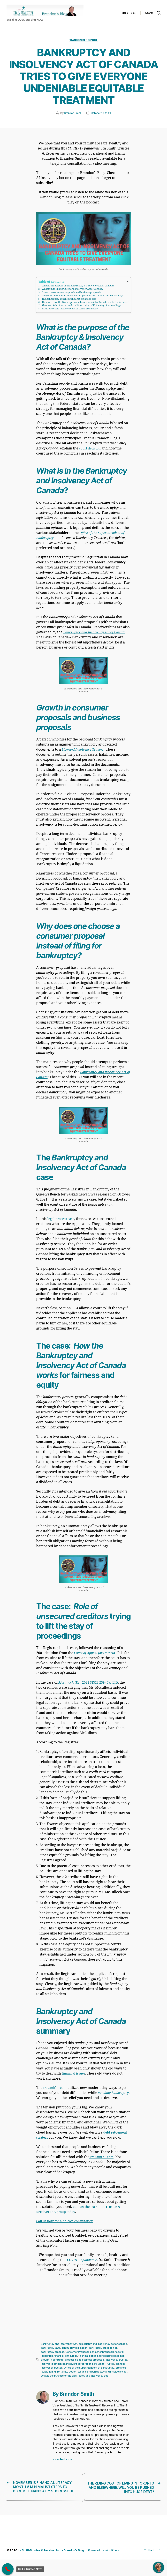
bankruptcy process (53, 2363)
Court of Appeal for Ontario (96, 1659)
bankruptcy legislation (75, 2359)
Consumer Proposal (78, 2363)
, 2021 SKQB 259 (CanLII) (90, 1689)
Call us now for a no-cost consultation (66, 2232)
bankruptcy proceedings (104, 2359)
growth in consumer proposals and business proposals (73, 2371)
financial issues (74, 2080)
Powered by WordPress (106, 2567)
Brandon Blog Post (83, 40)
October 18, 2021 (101, 113)
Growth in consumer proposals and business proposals (71, 293)
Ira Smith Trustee (105, 2374)
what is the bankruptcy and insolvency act (104, 2382)
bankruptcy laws (50, 2359)
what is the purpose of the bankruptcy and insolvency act (75, 2386)
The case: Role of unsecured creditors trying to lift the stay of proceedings (81, 306)
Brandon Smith (72, 113)
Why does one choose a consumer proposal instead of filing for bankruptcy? (82, 296)
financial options (88, 2367)
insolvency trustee (118, 2371)
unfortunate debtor (65, 2382)
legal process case (61, 1225)
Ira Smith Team (55, 2094)
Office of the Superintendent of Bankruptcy (90, 2378)
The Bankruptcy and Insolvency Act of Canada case (69, 300)
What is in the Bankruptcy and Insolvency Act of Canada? (72, 289)
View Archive (62, 2470)
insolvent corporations (80, 2374)
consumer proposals (103, 2363)
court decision (90, 450)
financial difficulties (65, 2367)
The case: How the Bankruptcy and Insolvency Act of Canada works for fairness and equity (85, 303)
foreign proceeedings (113, 2367)
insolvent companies (53, 2374)
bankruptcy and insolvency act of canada (103, 2355)
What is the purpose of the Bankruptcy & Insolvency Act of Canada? (78, 286)
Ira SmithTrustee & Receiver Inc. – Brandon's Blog (52, 2567)
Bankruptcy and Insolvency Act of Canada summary (70, 310)
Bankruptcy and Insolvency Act (59, 2355)
